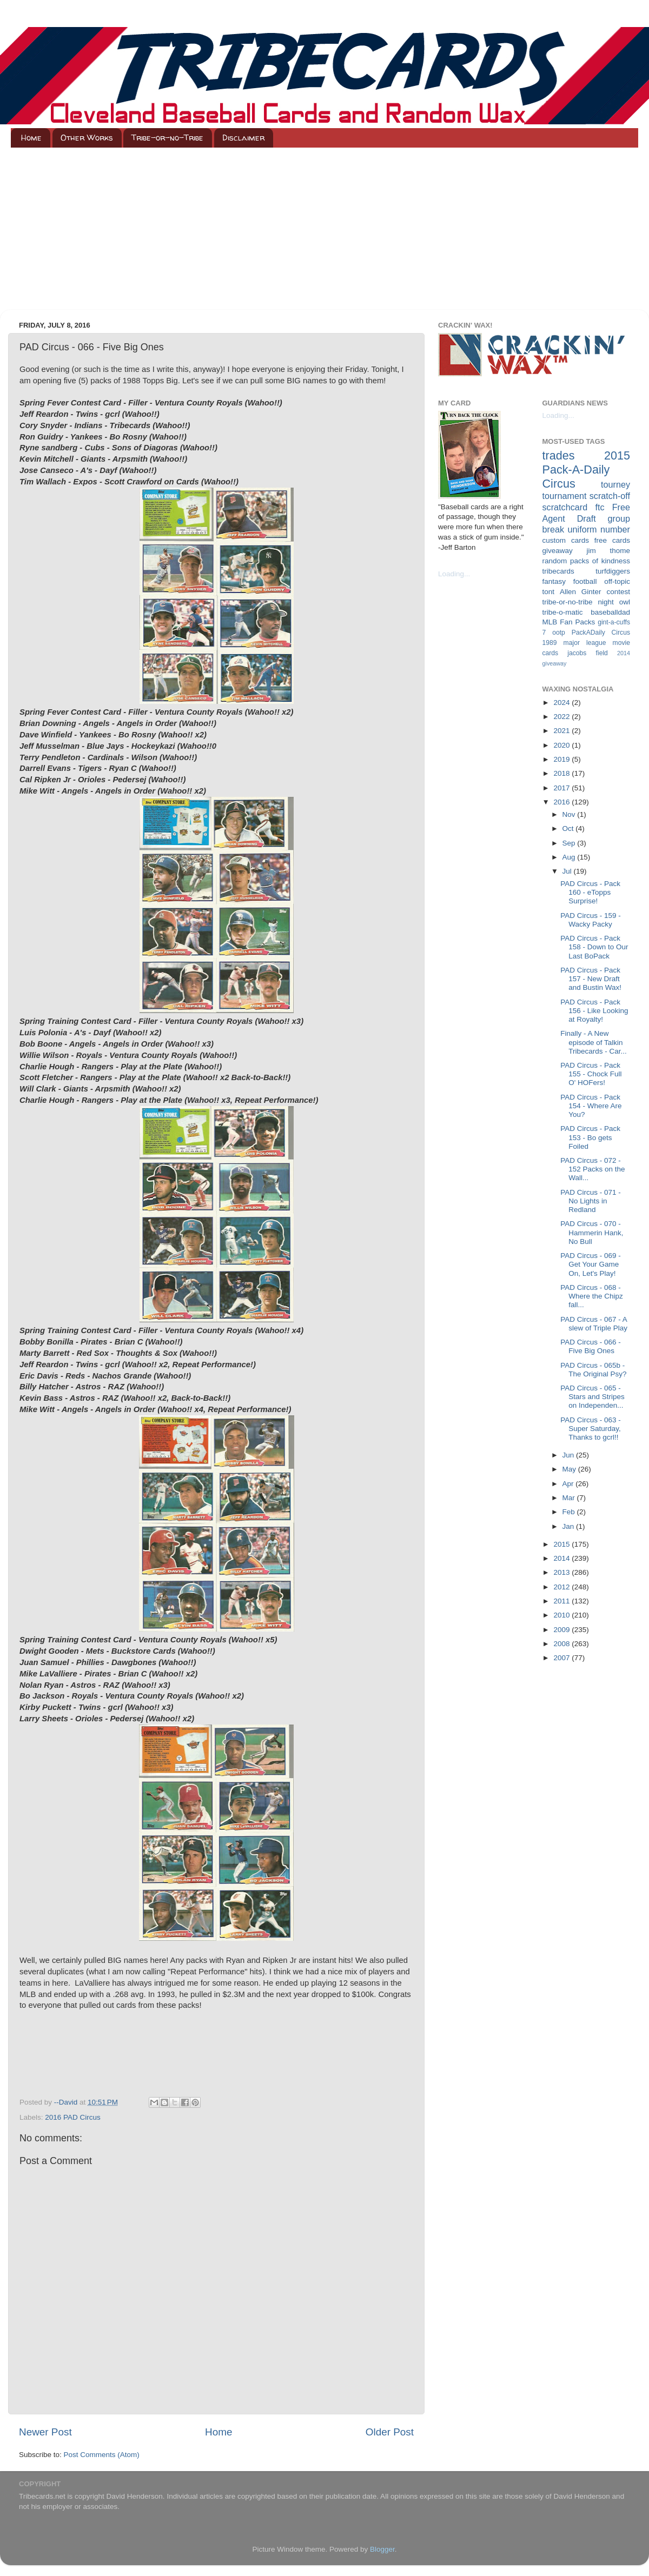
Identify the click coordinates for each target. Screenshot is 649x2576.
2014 (562, 1558)
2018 (562, 773)
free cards (612, 540)
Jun (569, 1455)
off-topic (617, 581)
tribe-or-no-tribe (567, 602)
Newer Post (45, 2432)
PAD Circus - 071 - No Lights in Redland (590, 1201)
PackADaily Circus (601, 632)
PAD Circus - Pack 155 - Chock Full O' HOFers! (590, 1074)
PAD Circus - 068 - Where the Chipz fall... (591, 1296)
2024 (562, 702)
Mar (569, 1498)
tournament (564, 496)
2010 (562, 1615)
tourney (615, 484)
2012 (562, 1587)
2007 (562, 1658)
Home (31, 137)
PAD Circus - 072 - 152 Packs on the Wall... (592, 1169)
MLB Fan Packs (568, 622)
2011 (562, 1601)
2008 (562, 1644)
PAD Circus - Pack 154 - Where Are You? (590, 1106)
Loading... (454, 574)
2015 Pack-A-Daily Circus (586, 469)
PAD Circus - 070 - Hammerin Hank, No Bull (591, 1232)
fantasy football (569, 581)
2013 (562, 1572)
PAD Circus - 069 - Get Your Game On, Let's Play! (590, 1264)
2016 (562, 802)
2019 (562, 759)
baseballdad (610, 612)
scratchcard (565, 507)
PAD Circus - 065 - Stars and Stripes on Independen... (592, 1396)
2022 (562, 717)
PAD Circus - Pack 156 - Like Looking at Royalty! (594, 1010)
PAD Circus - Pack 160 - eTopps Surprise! (590, 892)
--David (67, 2102)
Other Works (87, 137)
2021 (562, 731)
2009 (562, 1630)
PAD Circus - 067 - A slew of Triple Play (593, 1323)
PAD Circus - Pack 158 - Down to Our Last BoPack (594, 947)
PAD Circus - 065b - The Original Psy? (593, 1369)
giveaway (557, 551)
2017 (562, 788)
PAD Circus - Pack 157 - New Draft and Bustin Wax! (590, 978)
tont (548, 592)
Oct (569, 828)
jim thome (608, 551)
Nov (570, 814)
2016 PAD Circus (73, 2117)
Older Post (390, 2432)
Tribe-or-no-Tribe (167, 137)
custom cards (565, 540)
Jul (568, 871)
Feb (569, 1512)
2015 (562, 1544)
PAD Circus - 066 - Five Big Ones (590, 1346)
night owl (614, 602)
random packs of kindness (586, 561)
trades (558, 455)
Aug (570, 857)
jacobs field (587, 653)
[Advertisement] (324, 228)
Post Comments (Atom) (102, 2455)
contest (618, 592)
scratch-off (610, 496)
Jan (569, 1526)
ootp (558, 632)
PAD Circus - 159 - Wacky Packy (590, 919)
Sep (570, 843)
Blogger (382, 2549)
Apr (569, 1484)
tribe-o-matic (562, 612)
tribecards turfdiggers (586, 571)
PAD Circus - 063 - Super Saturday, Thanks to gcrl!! (590, 1428)
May (570, 1469)
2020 (562, 745)
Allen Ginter (580, 592)
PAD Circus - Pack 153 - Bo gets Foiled (590, 1137)
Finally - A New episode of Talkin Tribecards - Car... (593, 1042)
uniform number (599, 529)
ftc (599, 507)
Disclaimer (243, 137)
